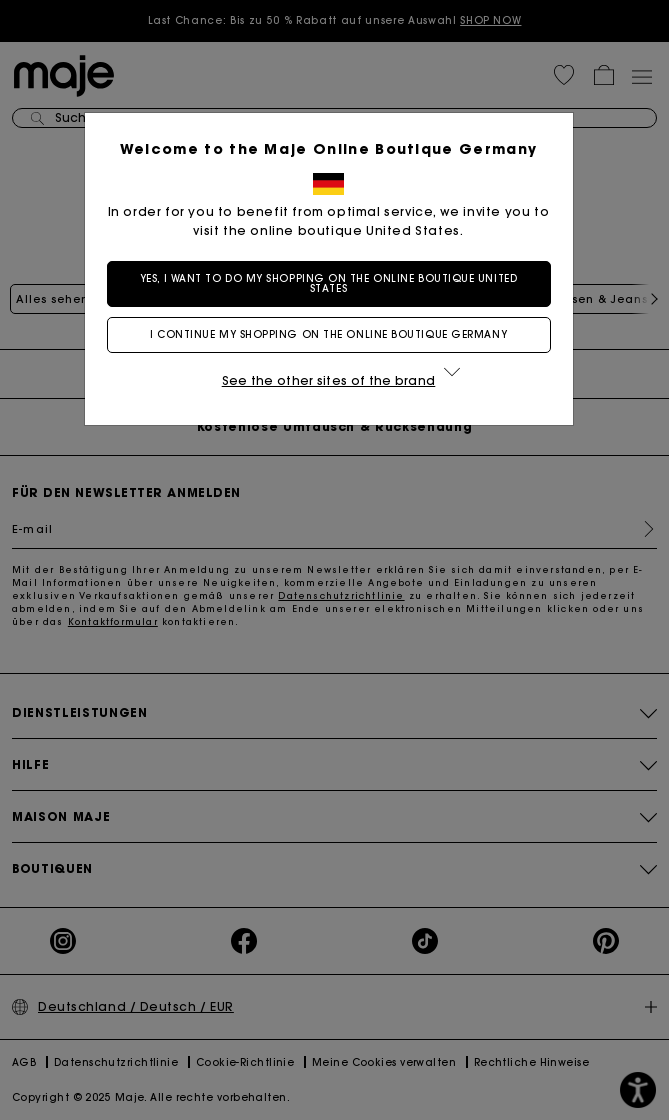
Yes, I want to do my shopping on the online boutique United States (334, 283)
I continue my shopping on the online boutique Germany (334, 334)
